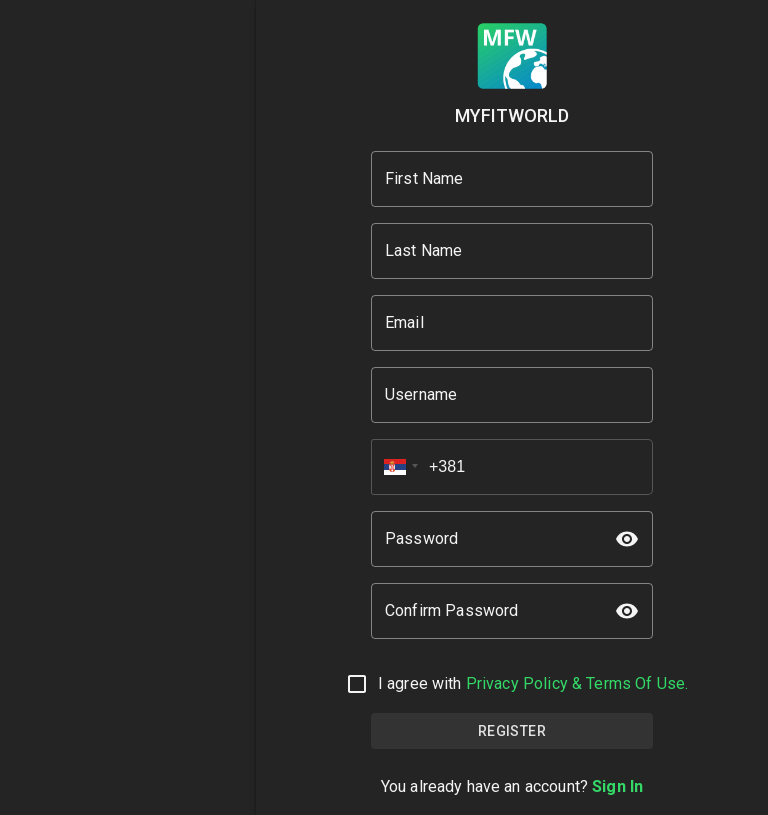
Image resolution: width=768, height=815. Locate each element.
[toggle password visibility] (627, 539)
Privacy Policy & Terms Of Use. (577, 683)
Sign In (617, 786)
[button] (394, 467)
